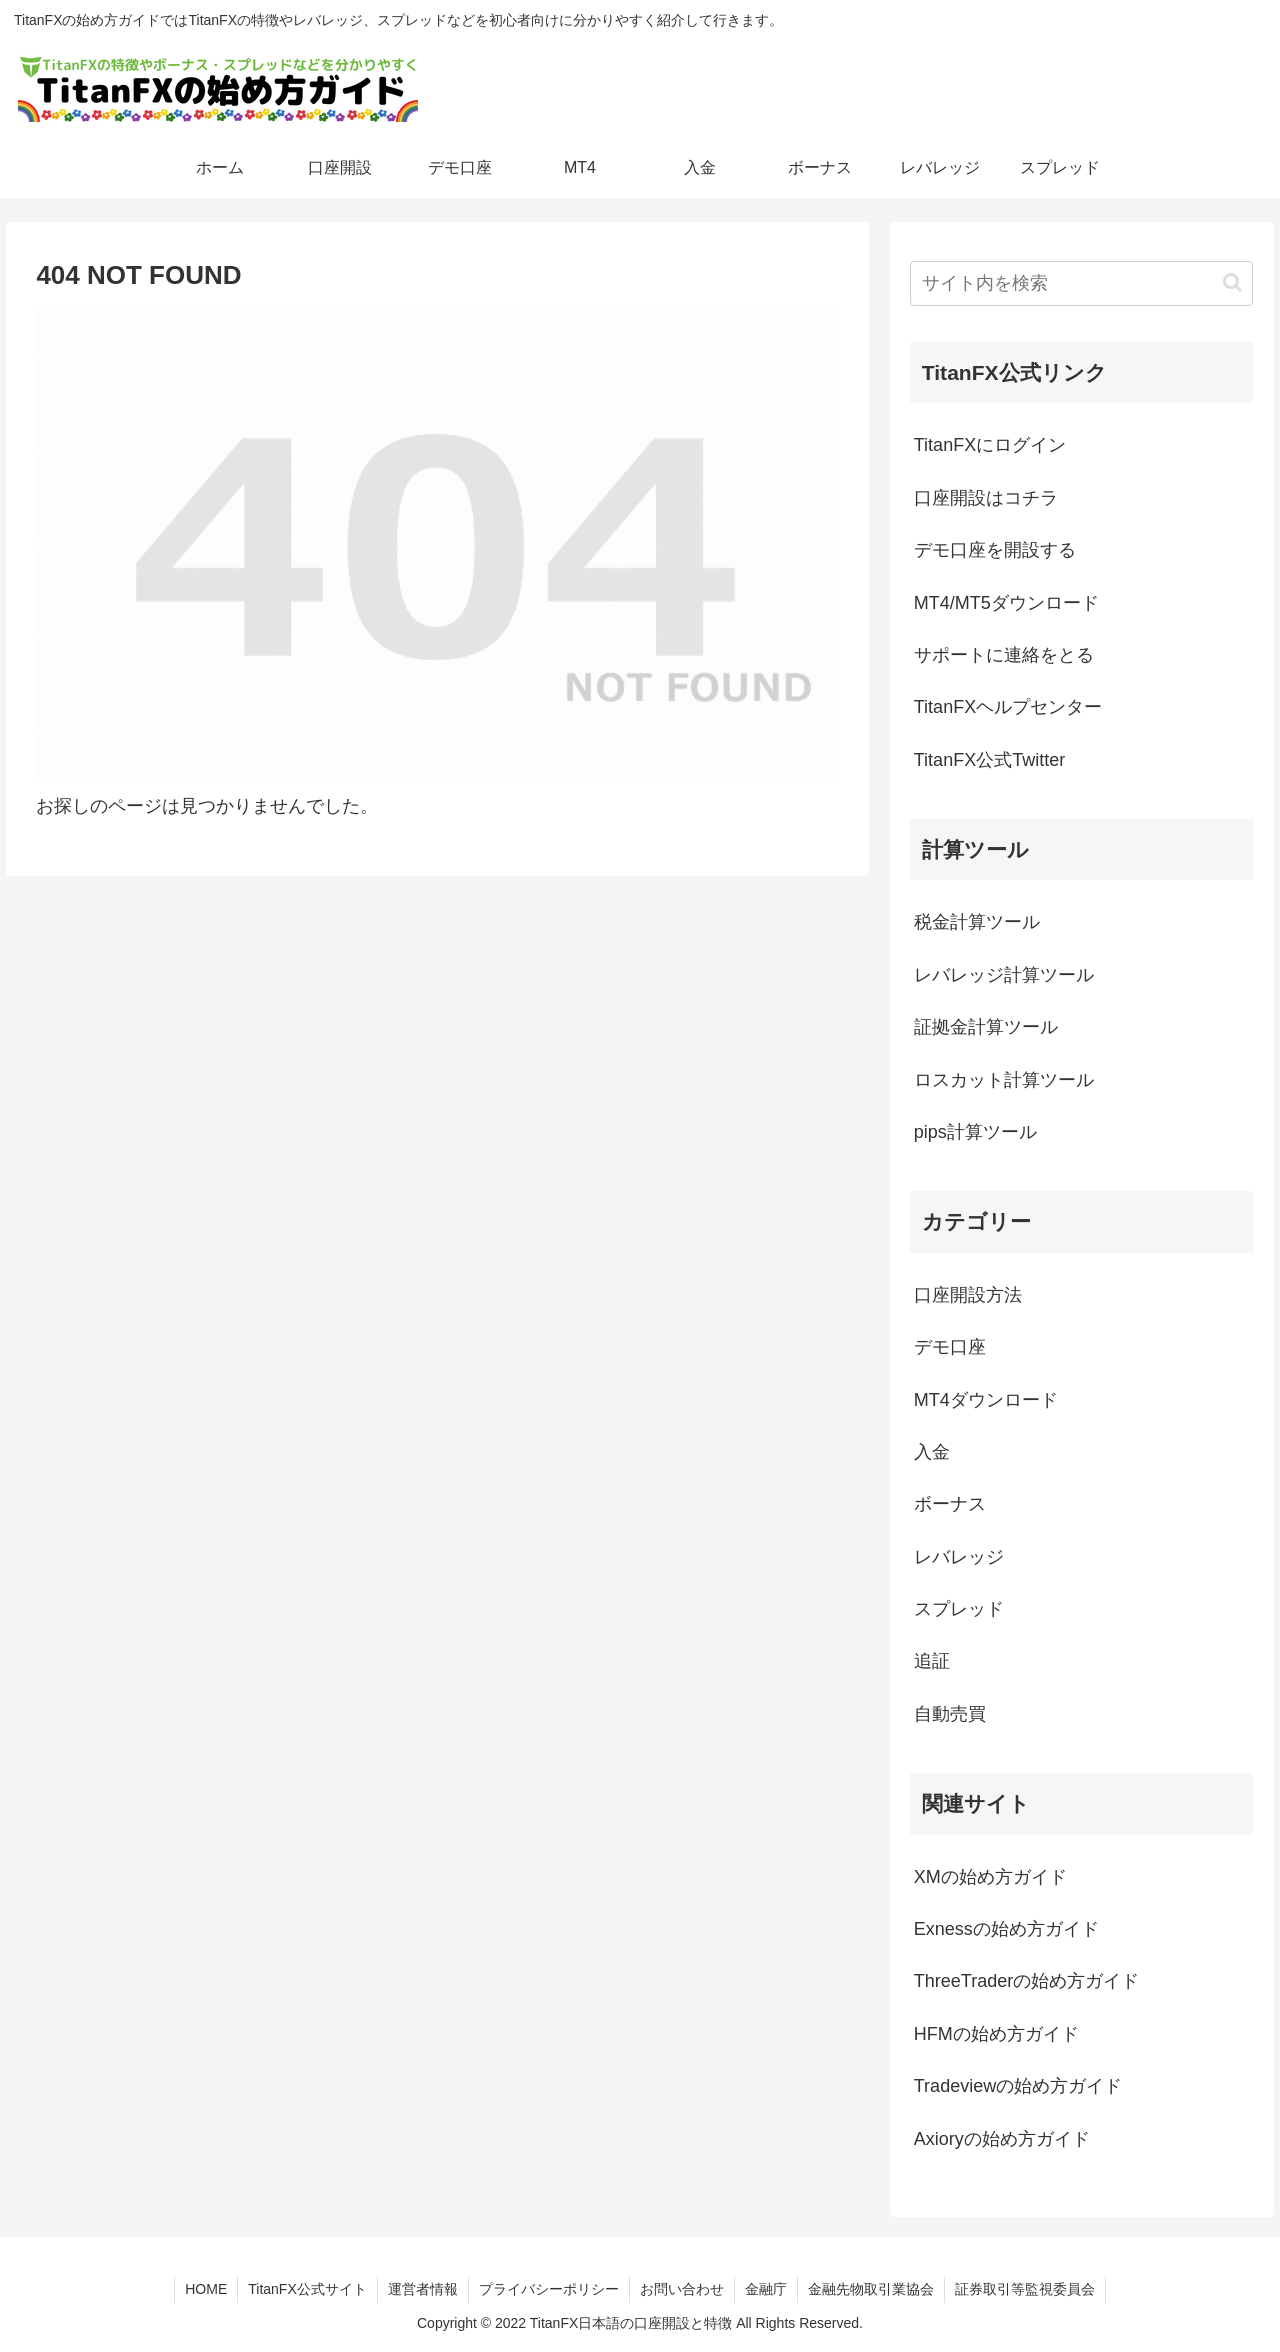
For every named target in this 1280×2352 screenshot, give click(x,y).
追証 (932, 1661)
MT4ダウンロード (986, 1400)
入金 (932, 1452)
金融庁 (766, 2289)
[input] (1082, 283)
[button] (1232, 282)
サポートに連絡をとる (1004, 655)
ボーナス (950, 1504)
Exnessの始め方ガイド (1006, 1929)
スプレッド (959, 1609)
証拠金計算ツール (986, 1027)
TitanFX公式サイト (307, 2289)
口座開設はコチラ (986, 498)
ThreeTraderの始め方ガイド (1026, 1981)
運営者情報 (423, 2289)
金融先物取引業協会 (871, 2289)
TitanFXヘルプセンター (1008, 707)
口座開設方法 (968, 1295)
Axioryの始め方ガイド (1002, 2139)
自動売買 (950, 1714)
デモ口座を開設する (995, 550)
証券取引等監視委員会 (1025, 2289)
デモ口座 (950, 1347)
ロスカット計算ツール (1004, 1080)
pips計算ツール (975, 1132)
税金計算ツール (977, 922)
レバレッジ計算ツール (1004, 975)
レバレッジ (959, 1557)
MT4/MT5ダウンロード (1006, 603)
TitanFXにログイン (990, 445)
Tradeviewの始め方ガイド (1018, 2086)
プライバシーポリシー (549, 2289)
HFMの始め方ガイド (996, 2034)
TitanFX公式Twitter (989, 760)
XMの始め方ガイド (990, 1877)
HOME (206, 2289)
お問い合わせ (682, 2289)
